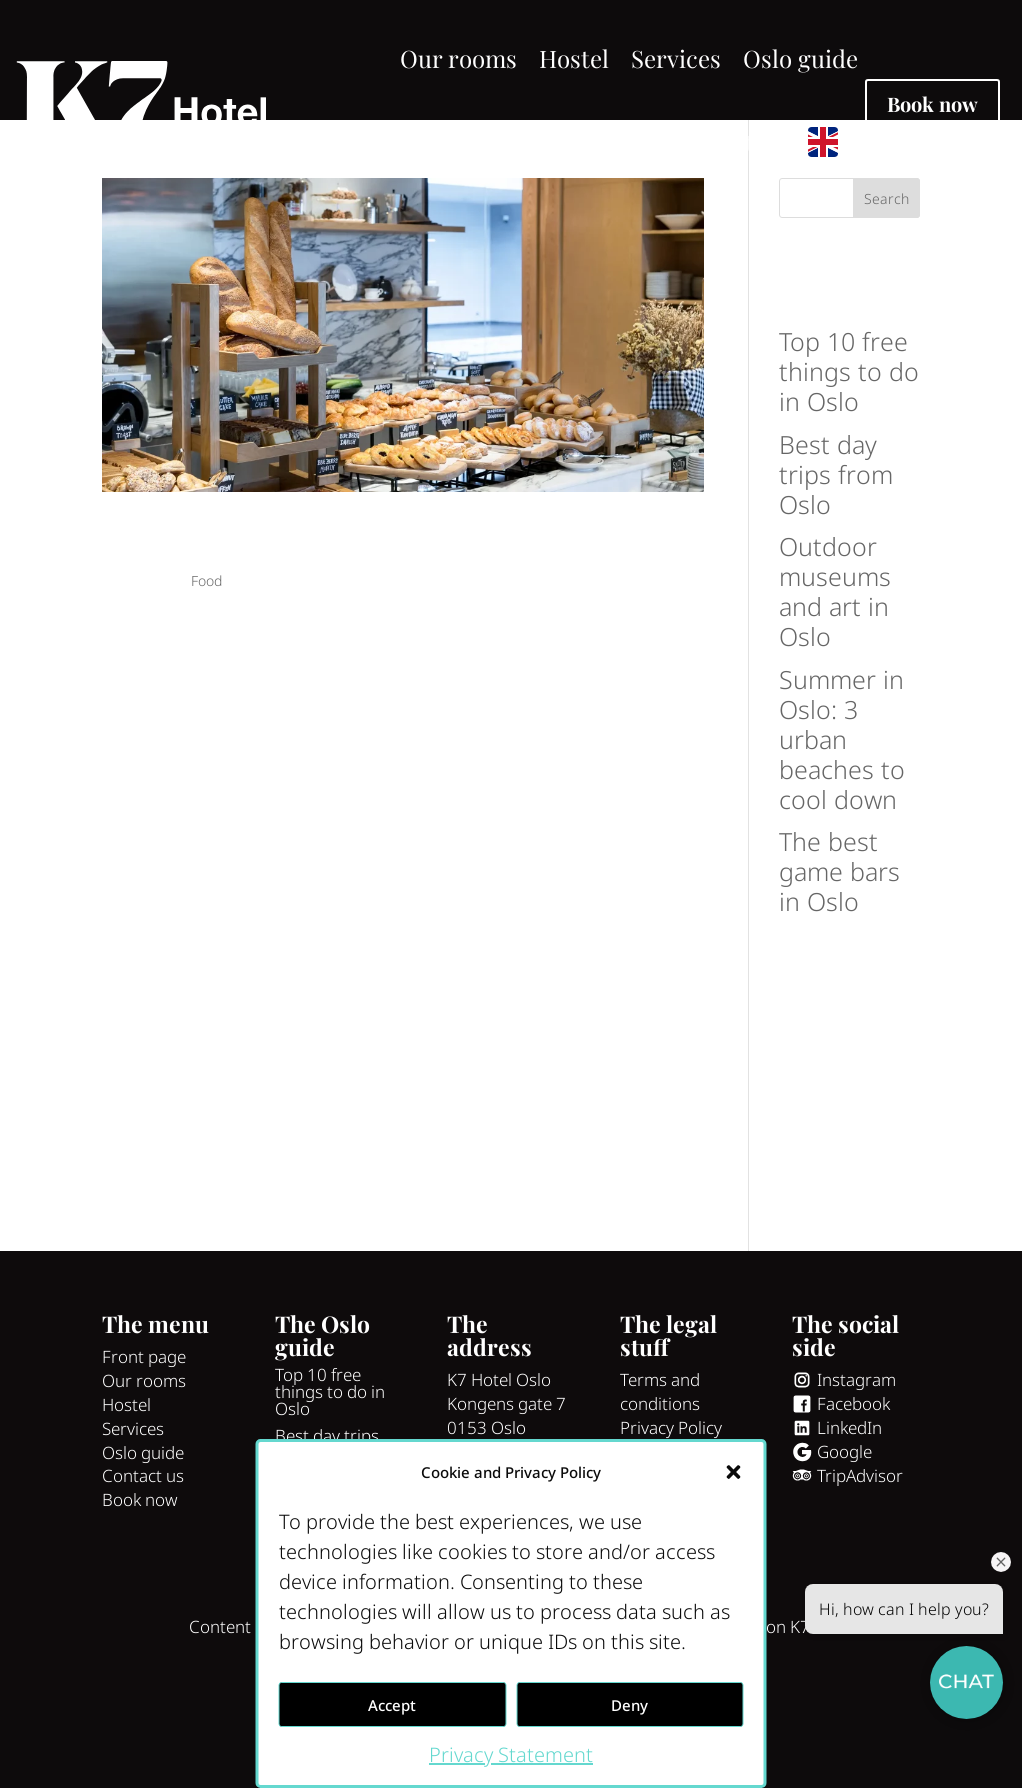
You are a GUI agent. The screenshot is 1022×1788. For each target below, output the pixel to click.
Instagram (856, 1468)
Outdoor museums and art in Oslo (835, 680)
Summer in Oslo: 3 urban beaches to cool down (842, 827)
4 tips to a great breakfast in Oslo (351, 628)
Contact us (727, 142)
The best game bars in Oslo (839, 960)
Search (886, 287)
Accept (392, 1705)
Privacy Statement (511, 1754)
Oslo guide (800, 58)
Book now (932, 103)
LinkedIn (849, 1516)
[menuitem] (833, 142)
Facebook (853, 1492)
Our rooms (458, 58)
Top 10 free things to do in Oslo (849, 460)
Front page (144, 1445)
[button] (734, 1472)
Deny (629, 1705)
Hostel (574, 58)
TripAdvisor (860, 1563)
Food (206, 669)
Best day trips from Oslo (836, 562)
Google (844, 1540)
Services (676, 58)
